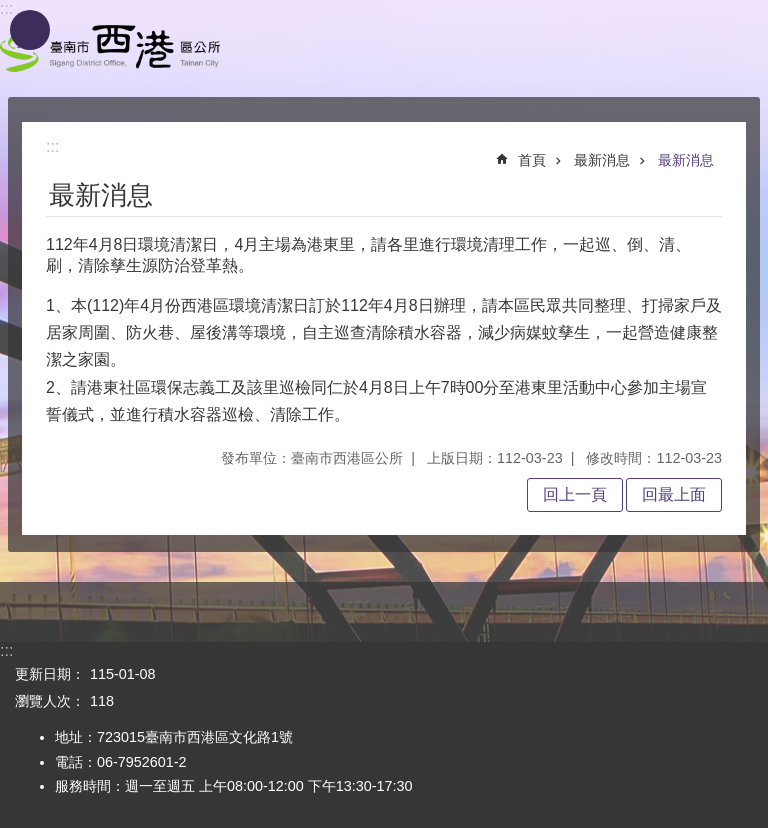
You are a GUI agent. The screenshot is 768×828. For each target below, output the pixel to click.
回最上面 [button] (674, 494)
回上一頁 (575, 494)
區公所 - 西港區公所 (110, 48)
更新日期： (50, 674)
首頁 (532, 160)
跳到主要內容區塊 (10, 10)
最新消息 (602, 160)
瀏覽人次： (50, 701)
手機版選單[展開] (30, 30)
